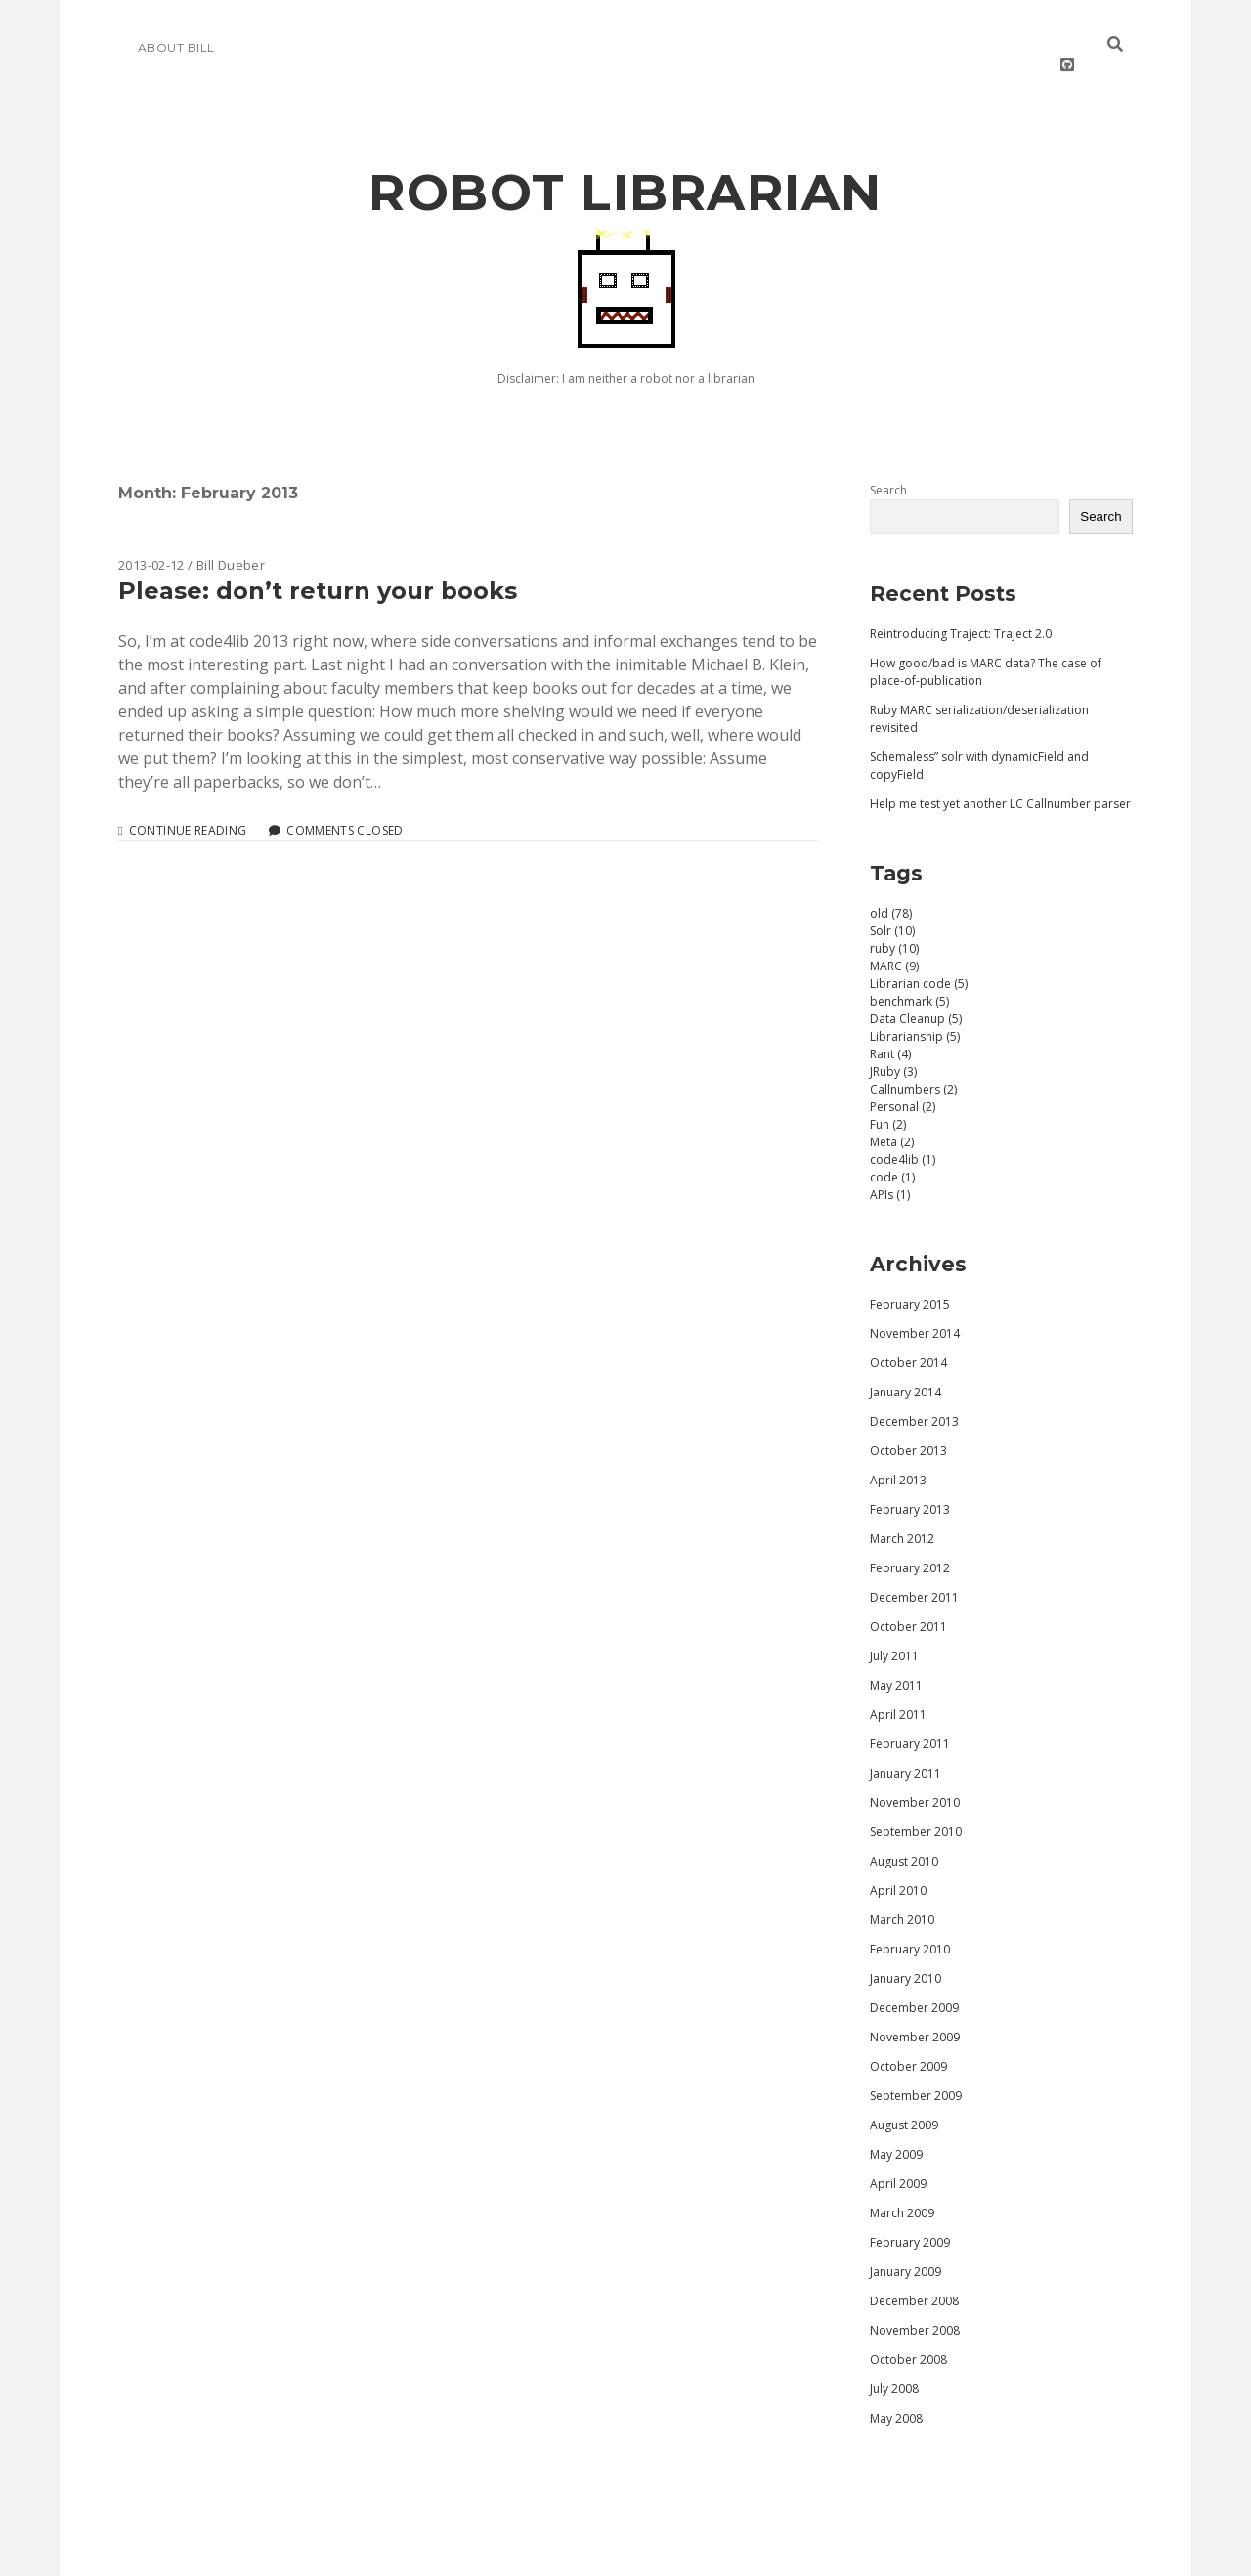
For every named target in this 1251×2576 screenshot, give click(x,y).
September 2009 (916, 2068)
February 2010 (910, 1921)
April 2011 (898, 1687)
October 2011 (908, 1599)
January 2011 (905, 1746)
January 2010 (905, 1951)
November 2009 (915, 2009)
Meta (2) (892, 1114)
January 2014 (905, 1364)
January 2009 (905, 2244)
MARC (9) (894, 938)
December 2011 (914, 1570)
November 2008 (915, 2303)
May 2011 (896, 1658)
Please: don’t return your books (317, 563)
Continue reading (188, 803)
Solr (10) (892, 903)
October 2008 (908, 2332)
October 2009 (908, 2039)
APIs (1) (890, 1167)
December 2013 (914, 1394)
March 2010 (902, 1892)
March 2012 (902, 1511)
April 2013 (898, 1452)
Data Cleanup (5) (916, 991)
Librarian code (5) (919, 956)
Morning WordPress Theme (559, 2554)
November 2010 (915, 1775)
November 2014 (915, 1306)
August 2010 (904, 1833)
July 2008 (894, 2361)
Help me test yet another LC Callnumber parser (1000, 776)
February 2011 (910, 1716)
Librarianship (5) (915, 1009)
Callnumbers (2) (913, 1061)
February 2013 (910, 1482)
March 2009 (902, 2185)
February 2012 (910, 1540)
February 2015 (910, 1276)
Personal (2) (902, 1079)
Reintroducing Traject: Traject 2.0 (961, 606)
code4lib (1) (902, 1132)
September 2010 (916, 1804)
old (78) (891, 886)
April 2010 (898, 1863)
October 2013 (908, 1423)
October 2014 (908, 1335)
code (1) (892, 1149)
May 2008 (896, 2391)
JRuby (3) (893, 1044)
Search (888, 462)
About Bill (176, 47)
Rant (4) (890, 1026)
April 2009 (898, 2156)
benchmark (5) (909, 974)
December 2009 (914, 1980)
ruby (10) (894, 921)
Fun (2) (888, 1097)
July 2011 (894, 1628)
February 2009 (910, 2215)
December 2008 (914, 2273)
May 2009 (896, 2127)
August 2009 (904, 2097)
